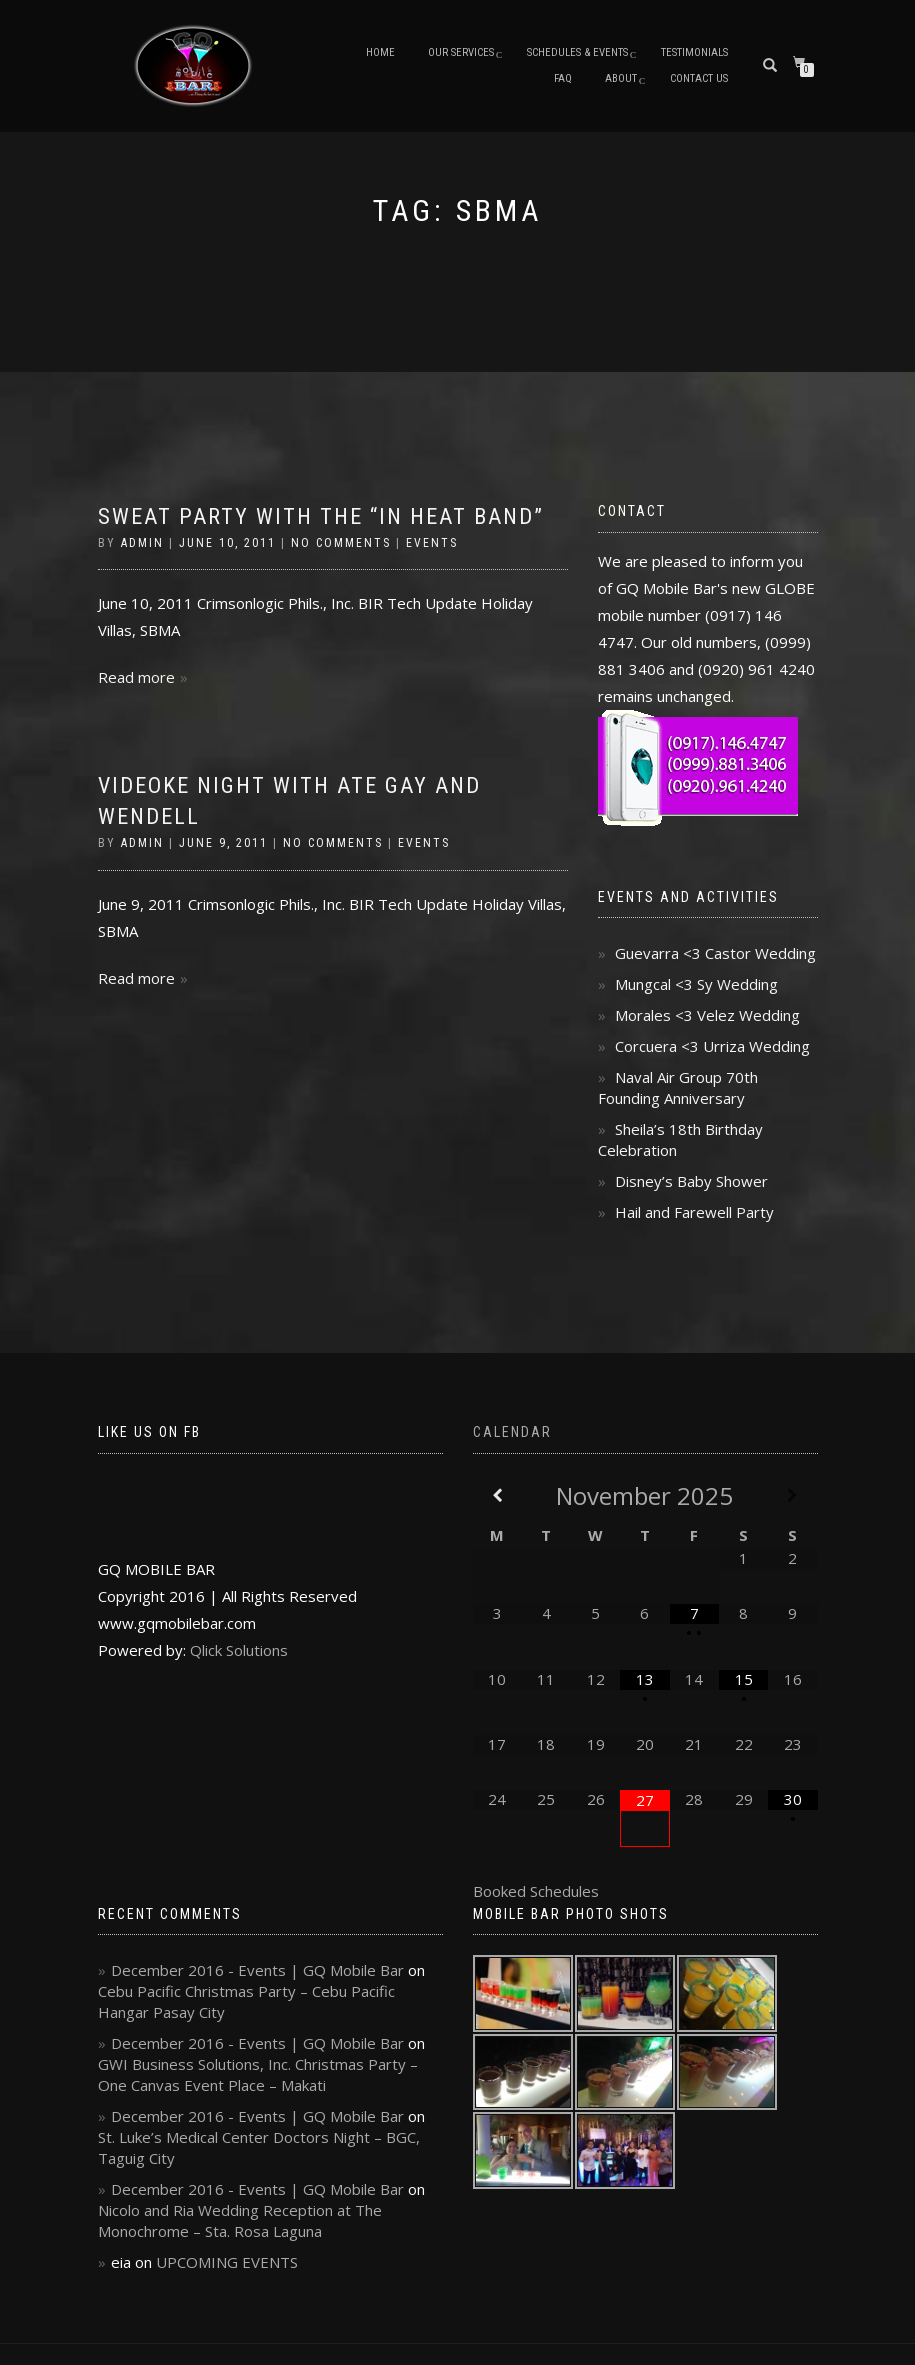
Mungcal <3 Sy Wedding (696, 984)
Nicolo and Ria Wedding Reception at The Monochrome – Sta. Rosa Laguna (240, 2220)
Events (432, 543)
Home (380, 52)
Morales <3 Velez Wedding (707, 1015)
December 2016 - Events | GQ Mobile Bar (257, 1970)
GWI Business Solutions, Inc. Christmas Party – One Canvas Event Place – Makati (258, 2074)
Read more (136, 677)
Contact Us (699, 78)
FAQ (563, 78)
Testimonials (694, 52)
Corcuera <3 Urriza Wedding (712, 1046)
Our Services (461, 52)
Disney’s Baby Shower (691, 1181)
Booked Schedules (536, 1891)
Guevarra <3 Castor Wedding (715, 953)
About (621, 78)
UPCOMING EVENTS (227, 2262)
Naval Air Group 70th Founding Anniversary (678, 1087)
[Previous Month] (497, 1495)
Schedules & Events (577, 52)
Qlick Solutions (239, 1650)
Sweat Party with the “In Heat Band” (321, 516)
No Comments (341, 543)
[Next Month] (792, 1495)
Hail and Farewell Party (694, 1212)
